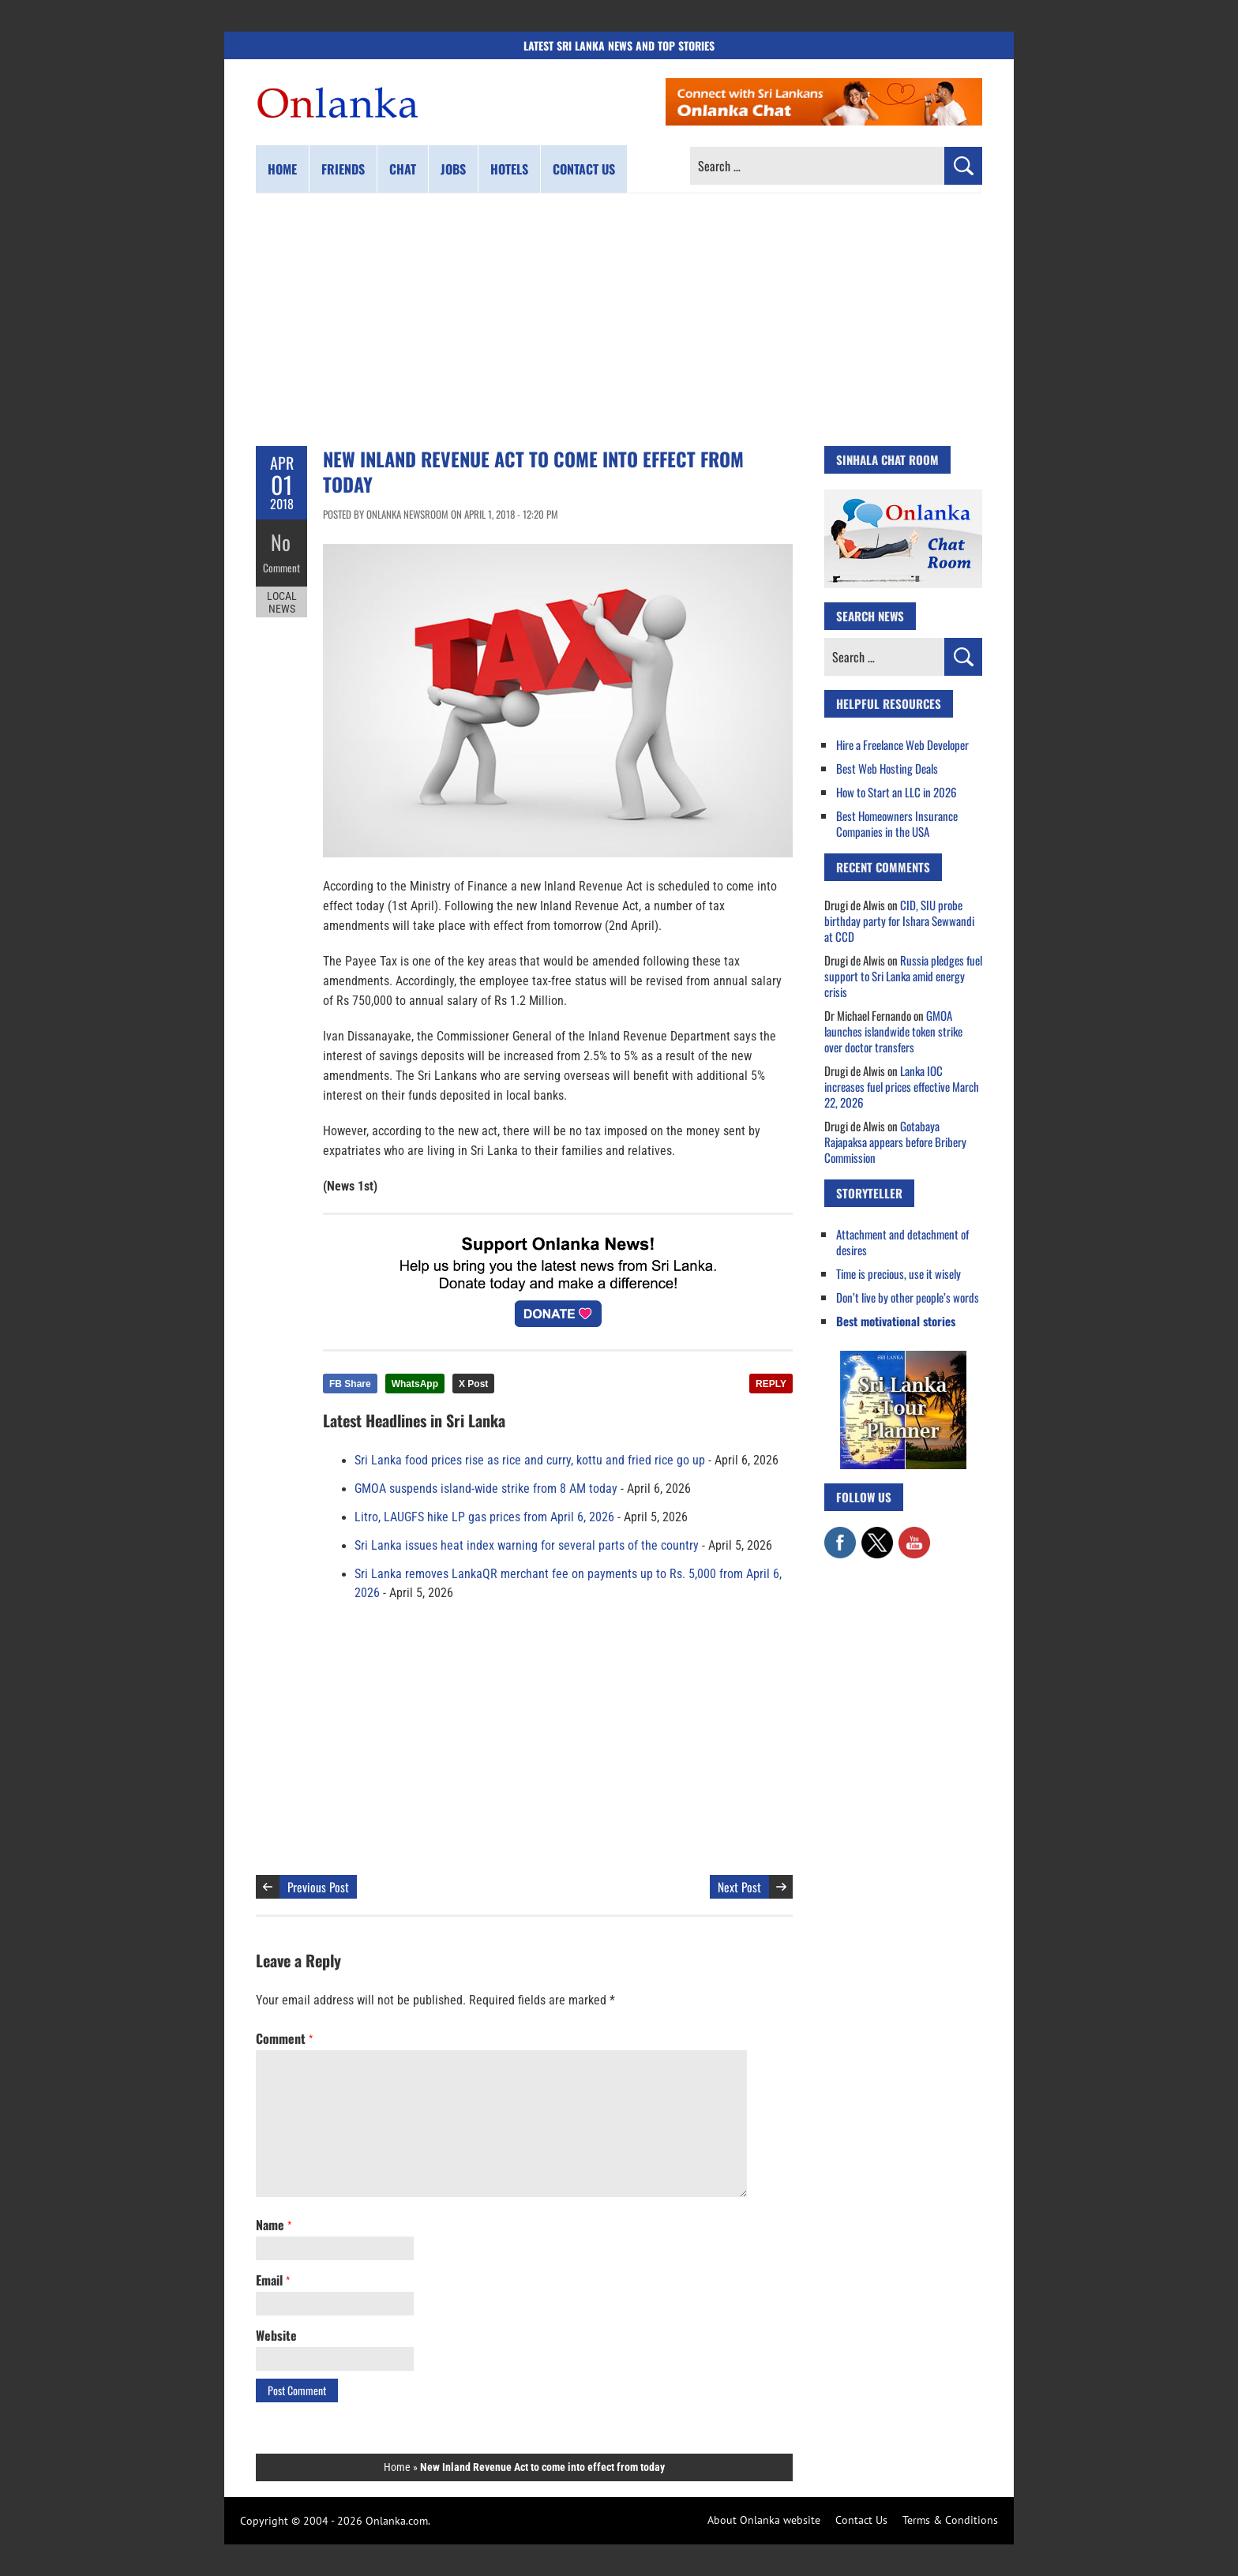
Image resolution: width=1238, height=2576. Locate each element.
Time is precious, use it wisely (898, 1273)
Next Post (739, 1886)
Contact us (584, 168)
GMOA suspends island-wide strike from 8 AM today (486, 1489)
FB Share (350, 1383)
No (281, 541)
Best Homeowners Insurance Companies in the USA (897, 823)
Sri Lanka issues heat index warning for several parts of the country (527, 1546)
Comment (282, 564)
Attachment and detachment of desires (902, 1241)
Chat (402, 168)
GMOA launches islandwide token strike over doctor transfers (893, 1031)
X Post (473, 1383)
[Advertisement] (619, 319)
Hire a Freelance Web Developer (902, 744)
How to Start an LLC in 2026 (896, 792)
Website (276, 2335)
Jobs (453, 168)
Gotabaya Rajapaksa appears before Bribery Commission (895, 1141)
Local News (282, 598)
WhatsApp (415, 1383)
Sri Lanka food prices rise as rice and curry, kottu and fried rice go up (530, 1460)
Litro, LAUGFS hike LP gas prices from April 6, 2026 (484, 1517)
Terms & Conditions (950, 2520)
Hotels (509, 168)
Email (273, 2279)
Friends (343, 168)
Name (273, 2224)
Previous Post (318, 1886)
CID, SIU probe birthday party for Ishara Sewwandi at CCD (899, 920)
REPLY (771, 1383)
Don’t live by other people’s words (907, 1297)
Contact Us (861, 2520)
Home (282, 168)
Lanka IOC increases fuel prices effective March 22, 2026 (901, 1086)
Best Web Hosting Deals (887, 768)
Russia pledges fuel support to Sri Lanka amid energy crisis (903, 975)
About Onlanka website (763, 2520)
